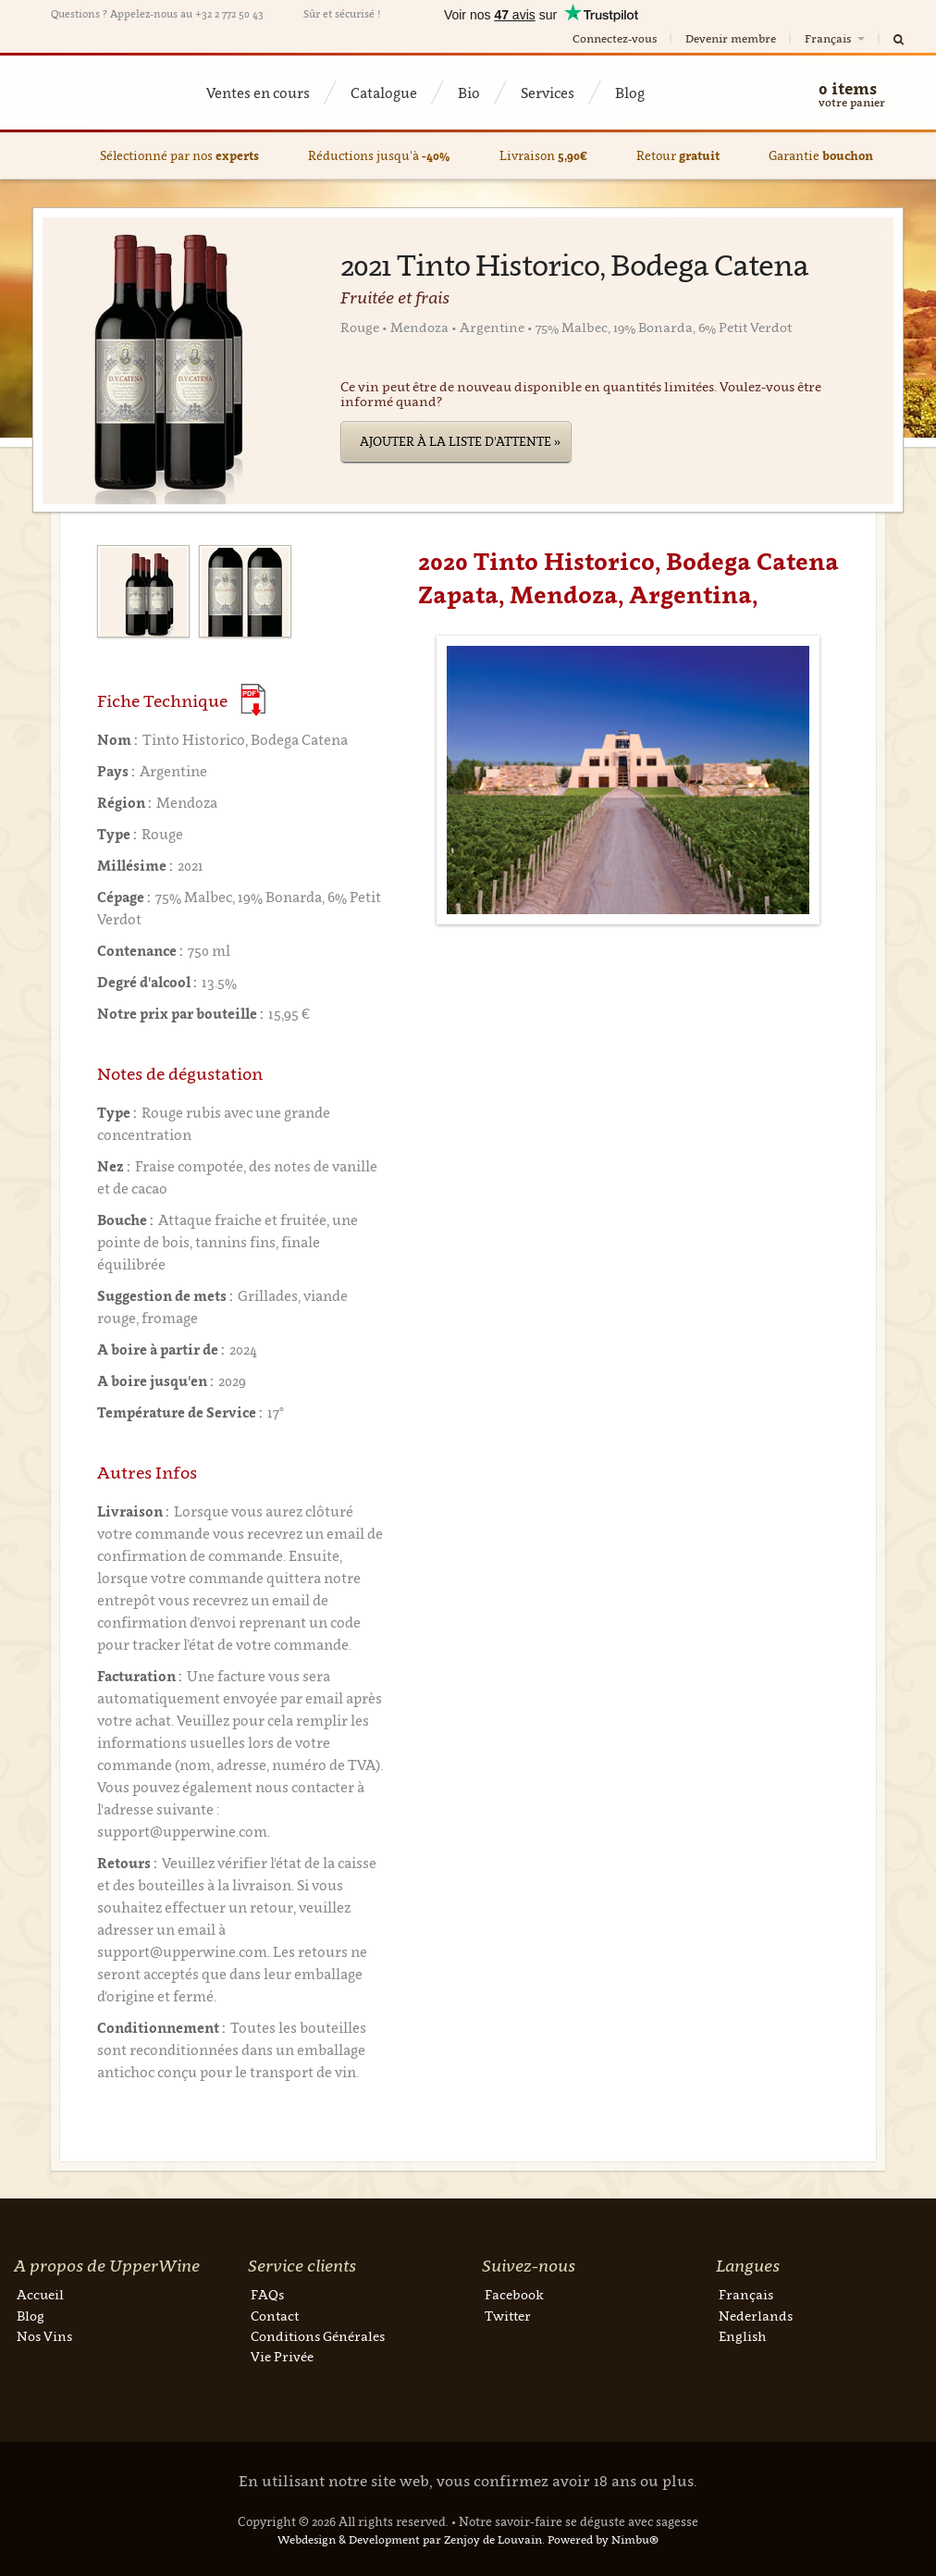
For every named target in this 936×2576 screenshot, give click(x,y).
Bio (469, 92)
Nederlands (756, 2315)
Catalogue (384, 92)
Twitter (508, 2315)
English (742, 2336)
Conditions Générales (318, 2336)
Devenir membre (730, 38)
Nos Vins (44, 2336)
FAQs (267, 2294)
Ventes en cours (258, 92)
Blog (630, 92)
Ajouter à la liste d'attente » (460, 441)
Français (836, 38)
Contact (275, 2315)
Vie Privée (282, 2356)
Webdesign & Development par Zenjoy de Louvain (409, 2539)
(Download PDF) (252, 700)
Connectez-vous (615, 38)
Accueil (40, 2294)
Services (547, 92)
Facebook (514, 2294)
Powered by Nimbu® (603, 2539)
